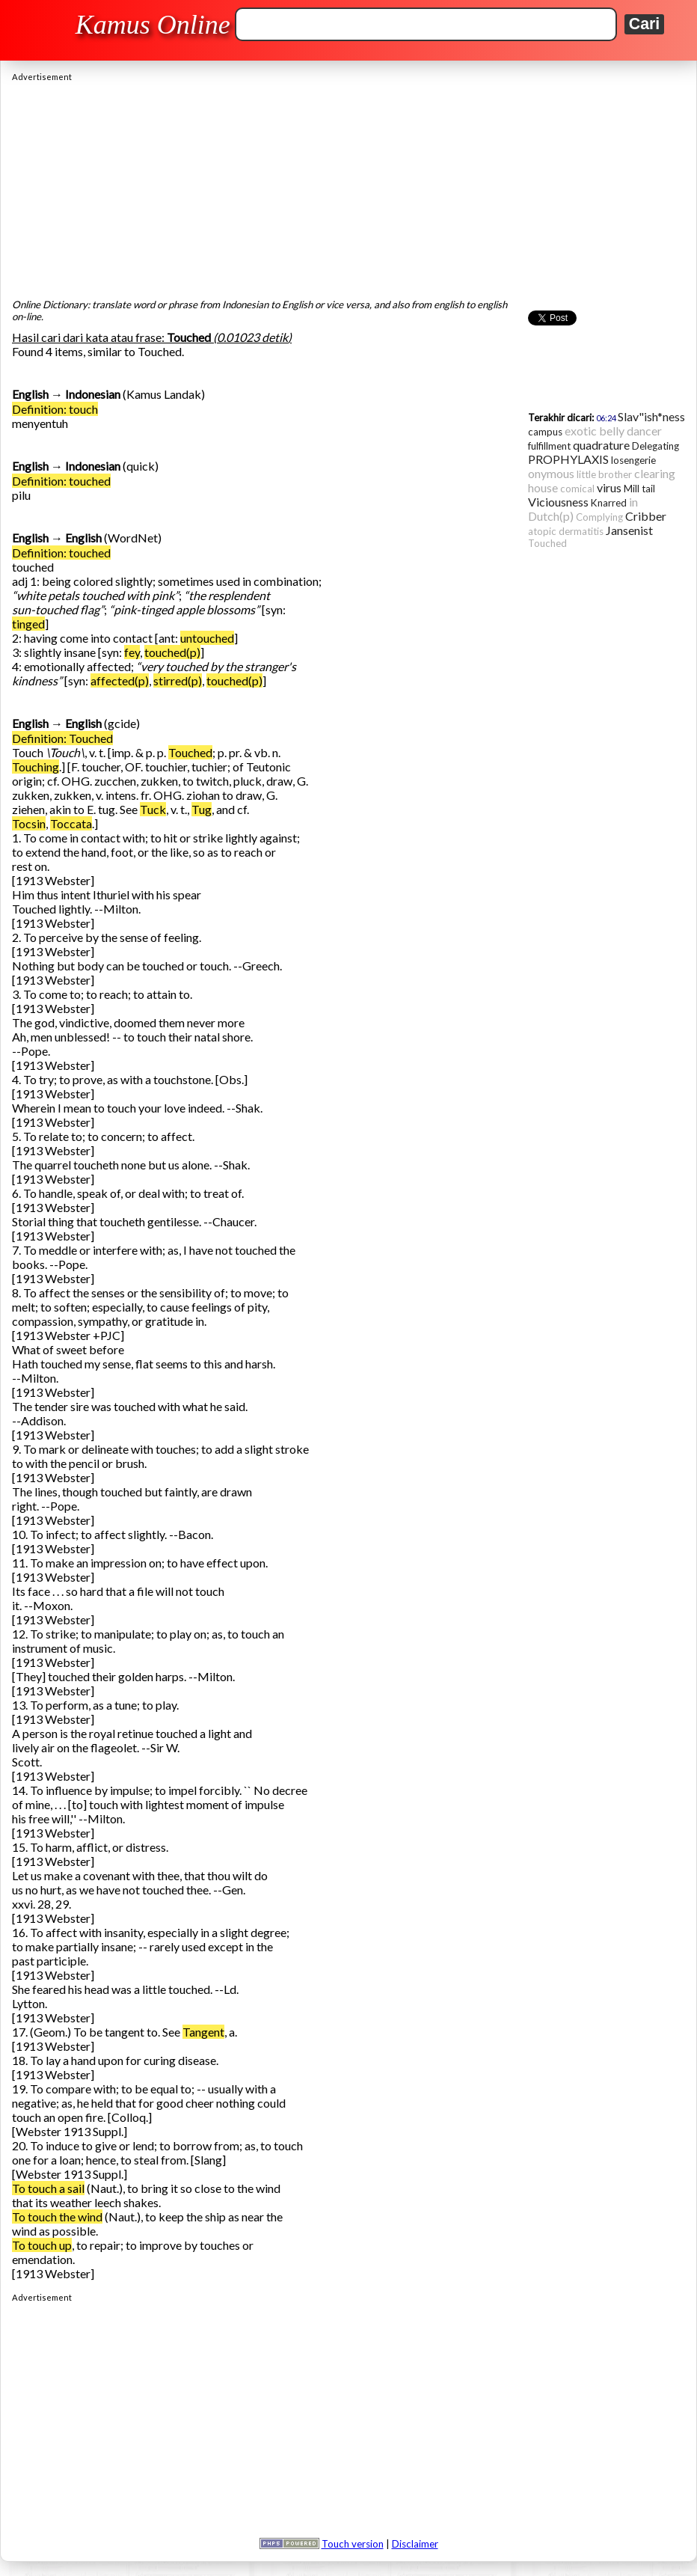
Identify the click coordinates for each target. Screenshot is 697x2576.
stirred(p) (177, 680)
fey (132, 652)
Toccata (71, 823)
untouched (207, 638)
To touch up (42, 2245)
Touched (190, 752)
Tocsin (29, 823)
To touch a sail (48, 2188)
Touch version (353, 2544)
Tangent (203, 2032)
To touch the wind (57, 2216)
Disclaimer (415, 2544)
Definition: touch (55, 409)
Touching (35, 766)
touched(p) (172, 652)
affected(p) (119, 680)
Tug (201, 809)
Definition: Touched (62, 738)
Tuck (153, 809)
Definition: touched (61, 481)
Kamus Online (153, 25)
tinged (28, 624)
